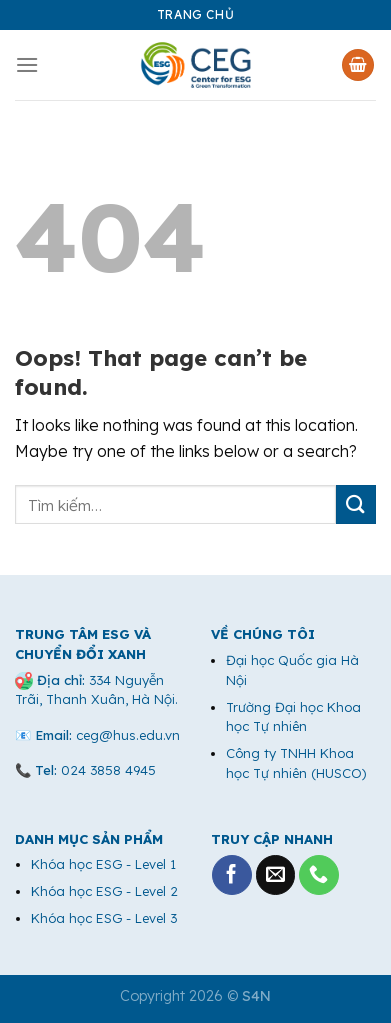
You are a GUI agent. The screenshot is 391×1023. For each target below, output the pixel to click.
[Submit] (356, 504)
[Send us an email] (276, 875)
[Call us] (319, 875)
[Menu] (27, 64)
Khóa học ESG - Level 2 (104, 891)
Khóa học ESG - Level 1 (103, 864)
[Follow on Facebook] (232, 875)
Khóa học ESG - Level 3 (104, 918)
